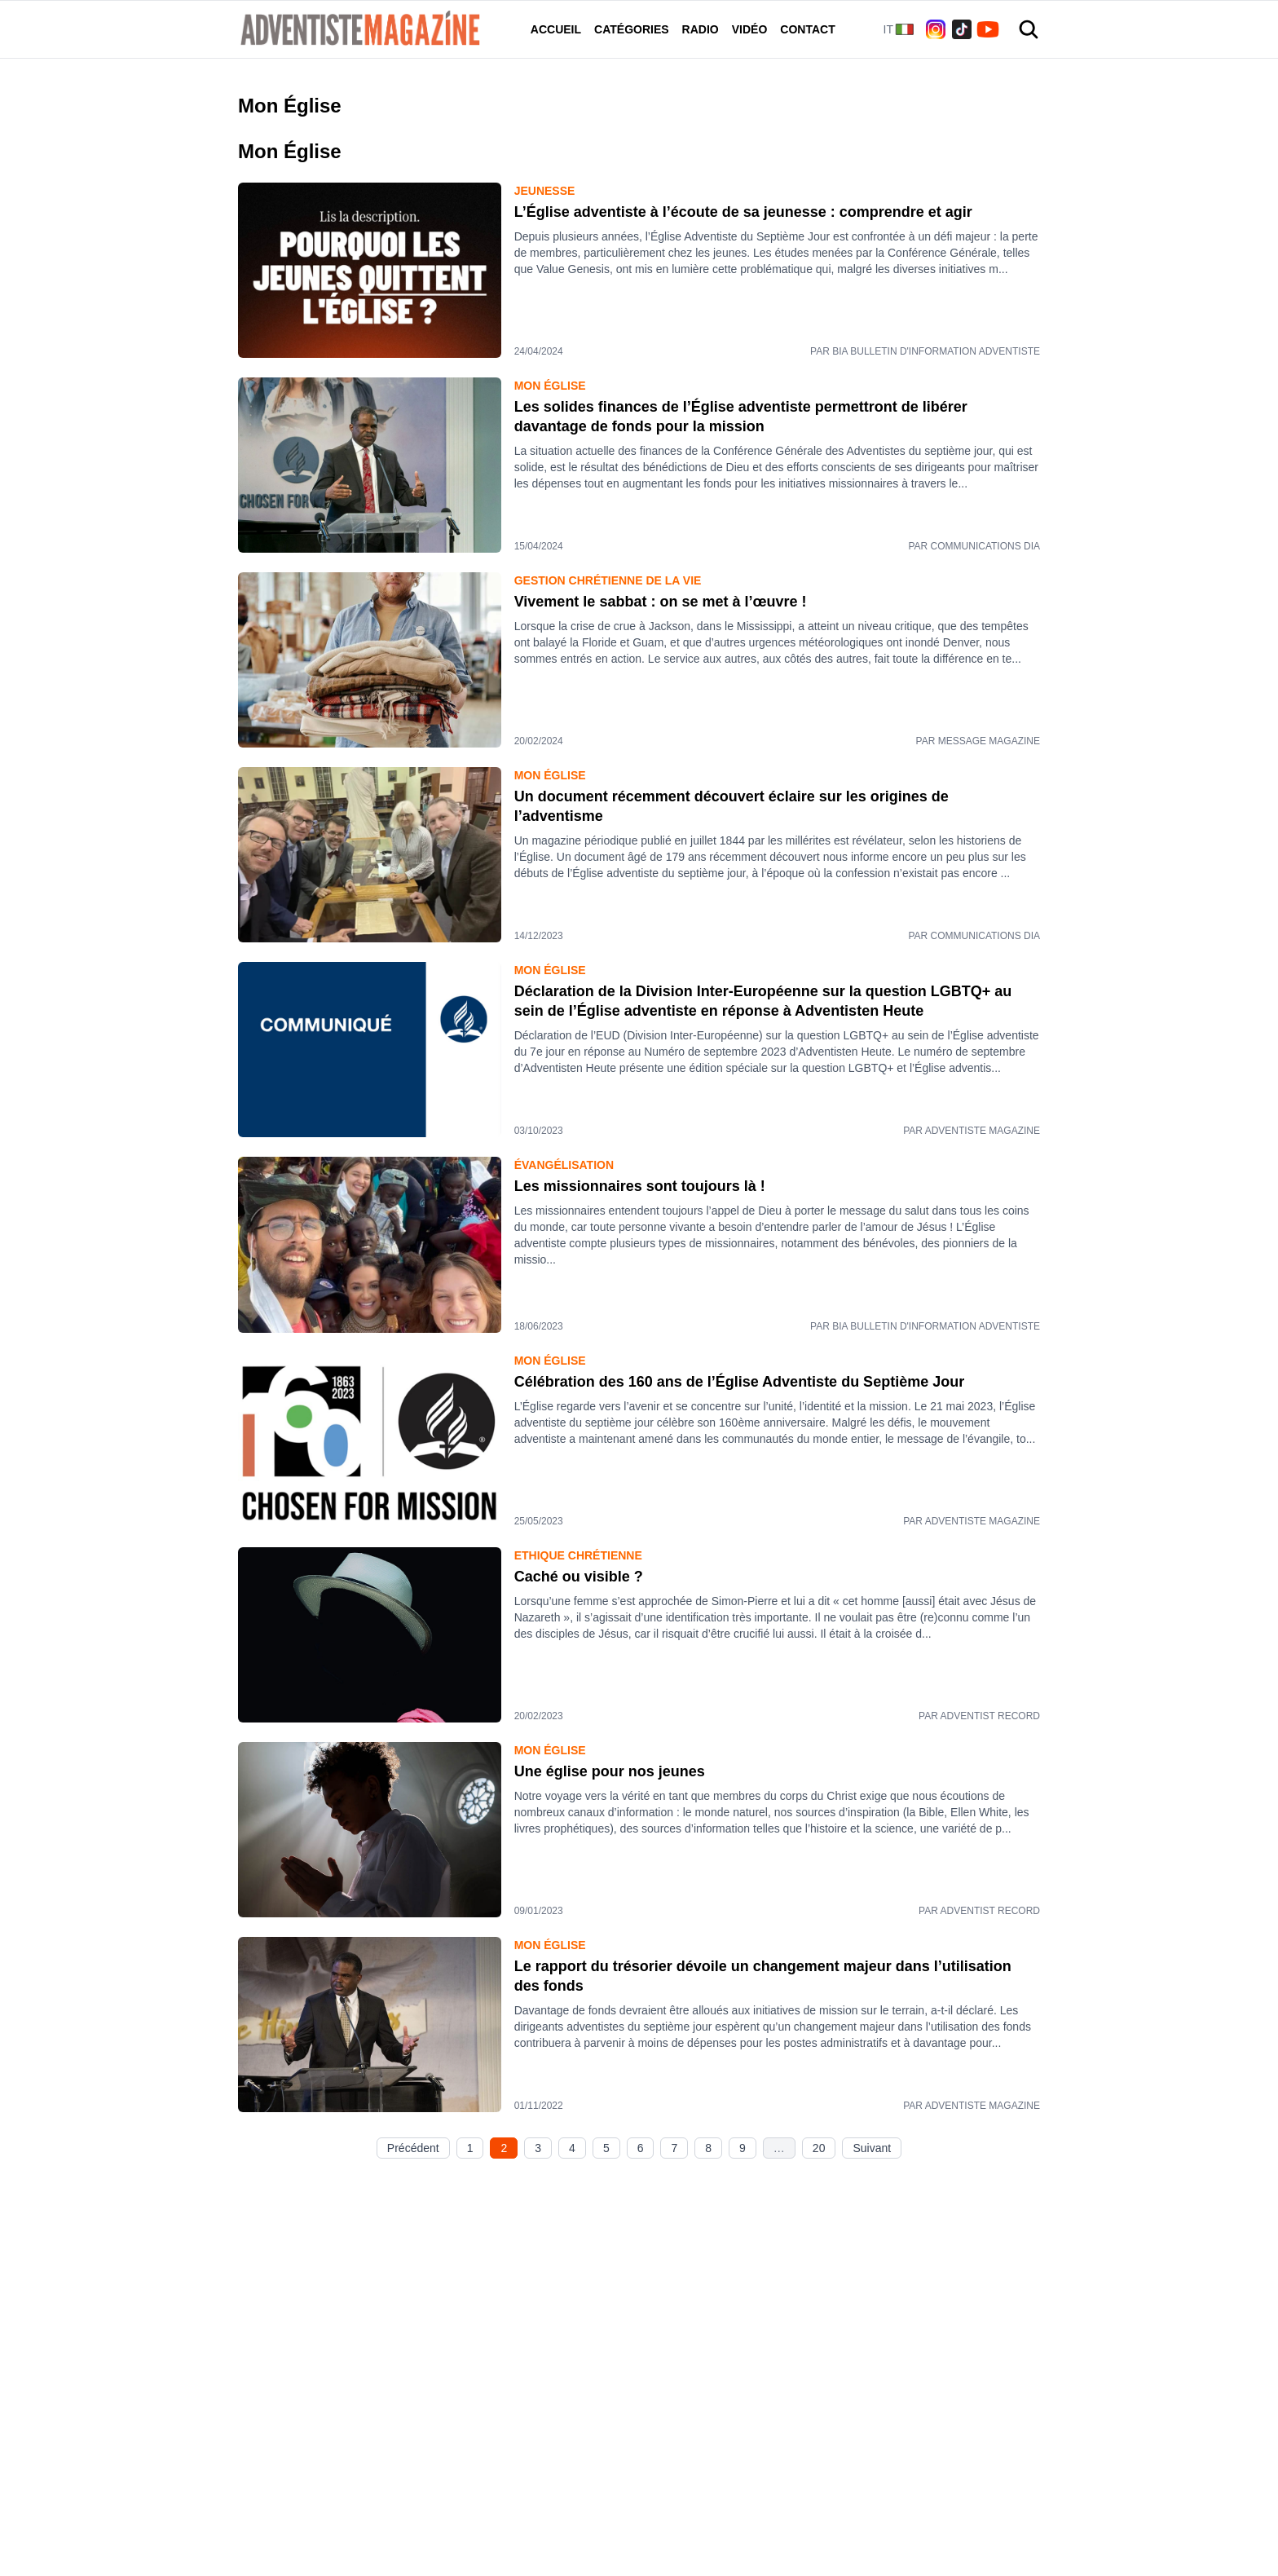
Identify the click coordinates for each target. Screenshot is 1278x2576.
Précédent (413, 2148)
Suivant (872, 2148)
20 (819, 2148)
